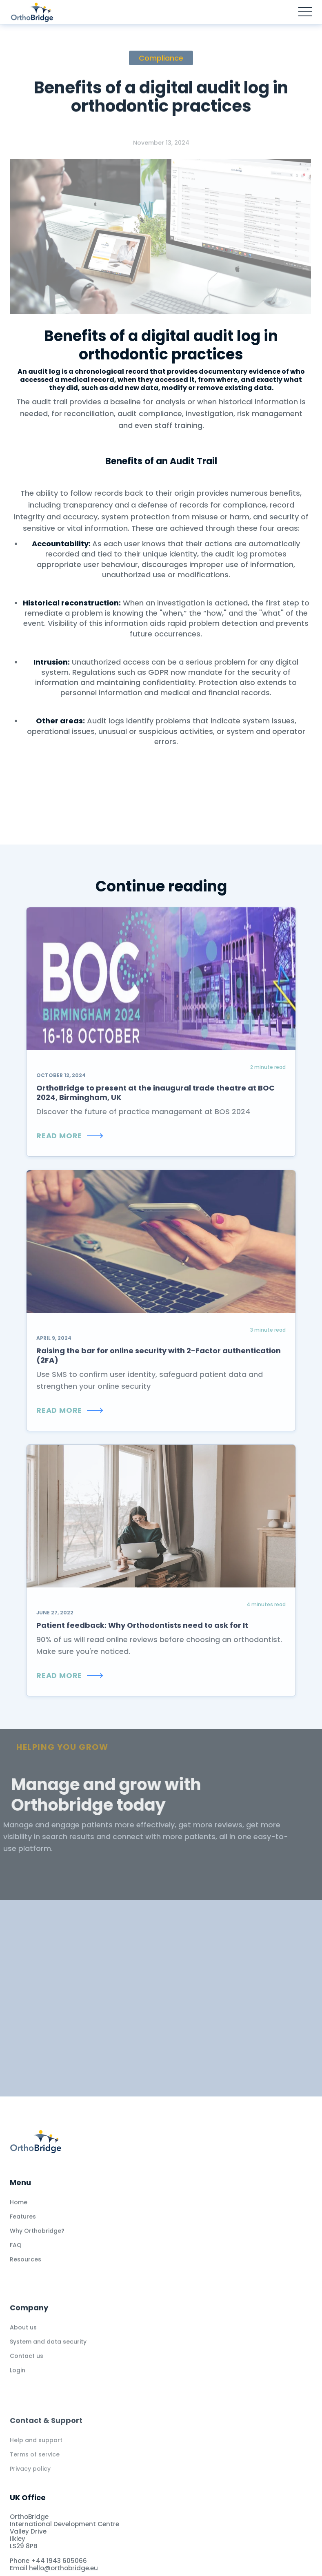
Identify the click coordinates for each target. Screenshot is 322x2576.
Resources (25, 2270)
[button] (305, 11)
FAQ (16, 2256)
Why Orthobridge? (37, 2241)
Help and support (36, 2465)
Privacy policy (30, 2494)
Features (23, 2227)
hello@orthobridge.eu (63, 2568)
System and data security (48, 2358)
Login (17, 2386)
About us (23, 2343)
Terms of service (35, 2480)
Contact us (26, 2372)
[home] (40, 12)
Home (18, 2213)
